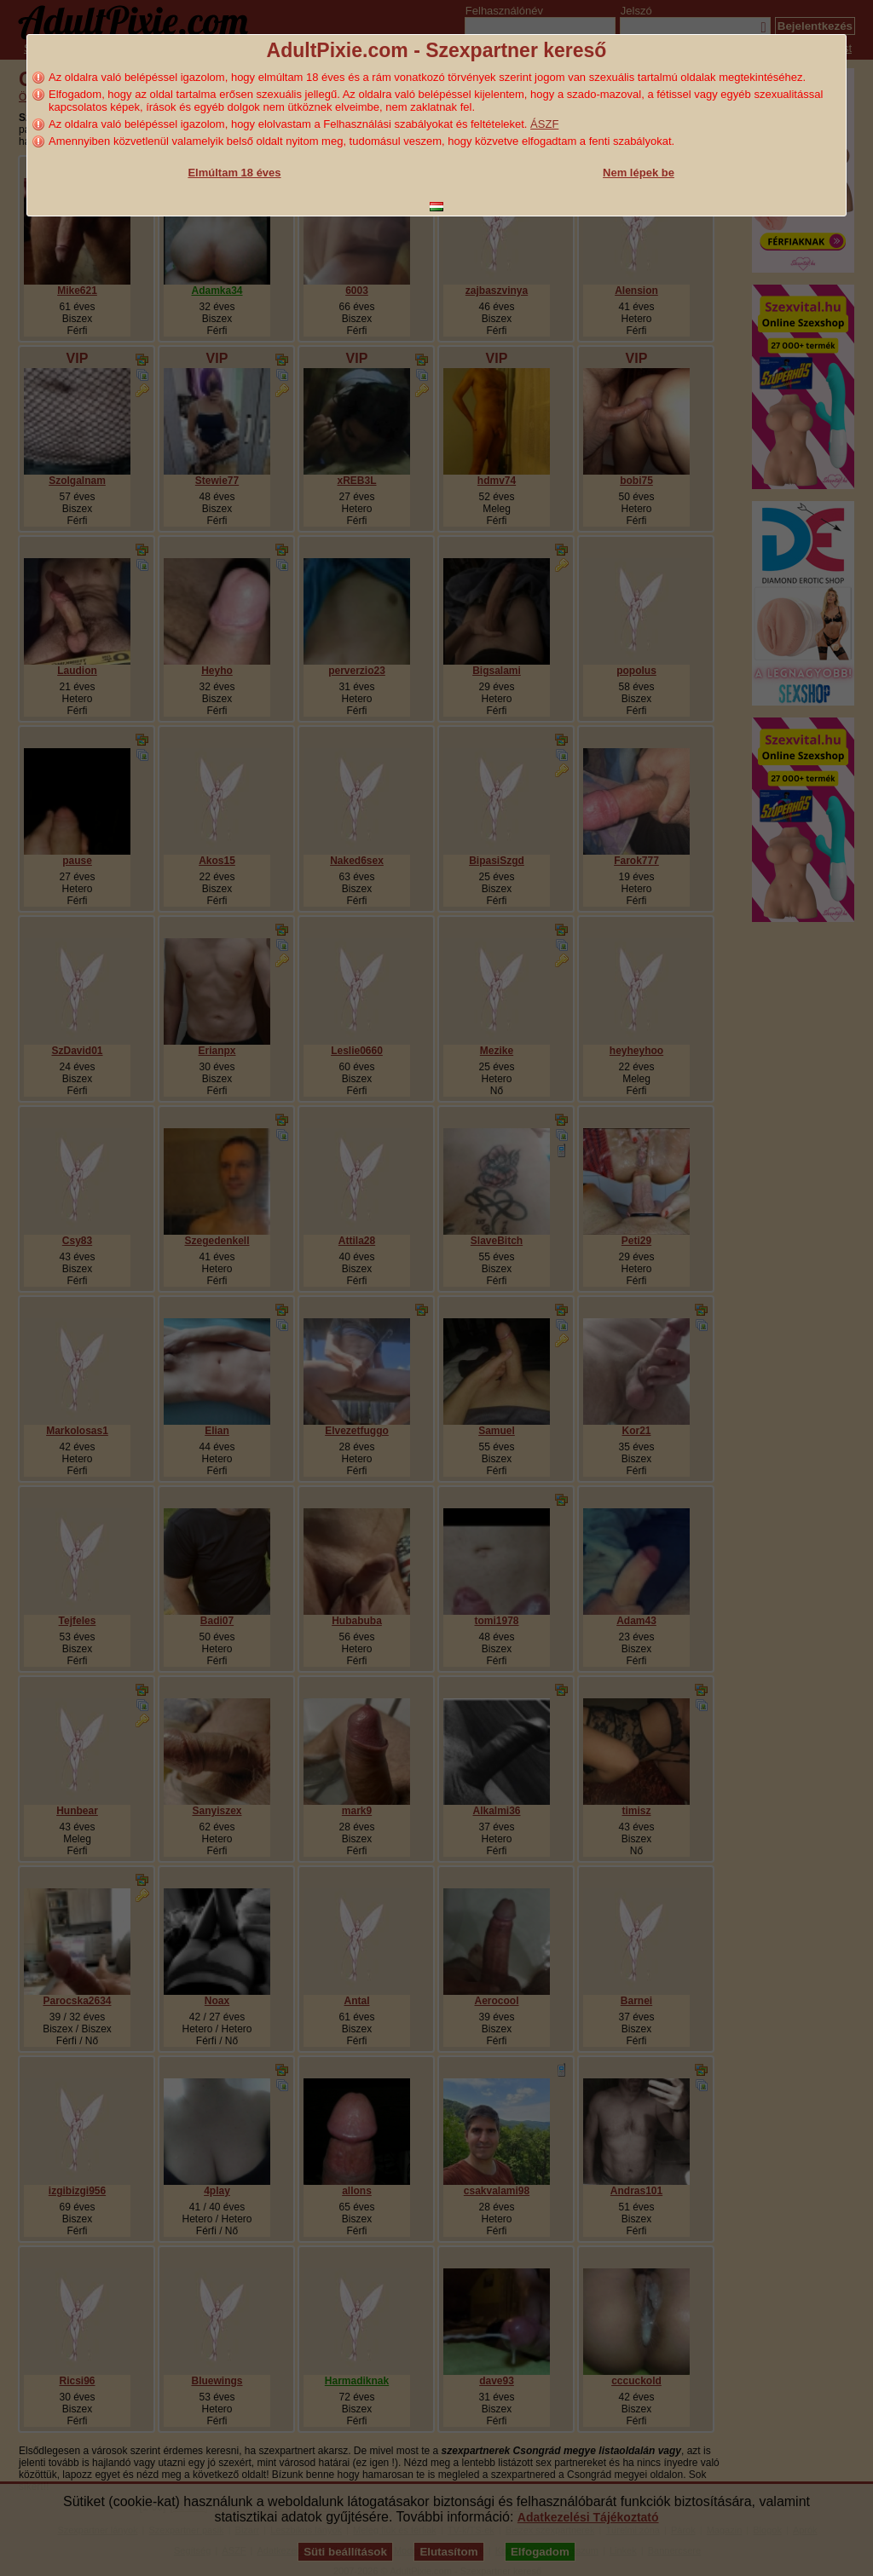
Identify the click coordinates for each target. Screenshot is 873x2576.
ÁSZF (544, 124)
